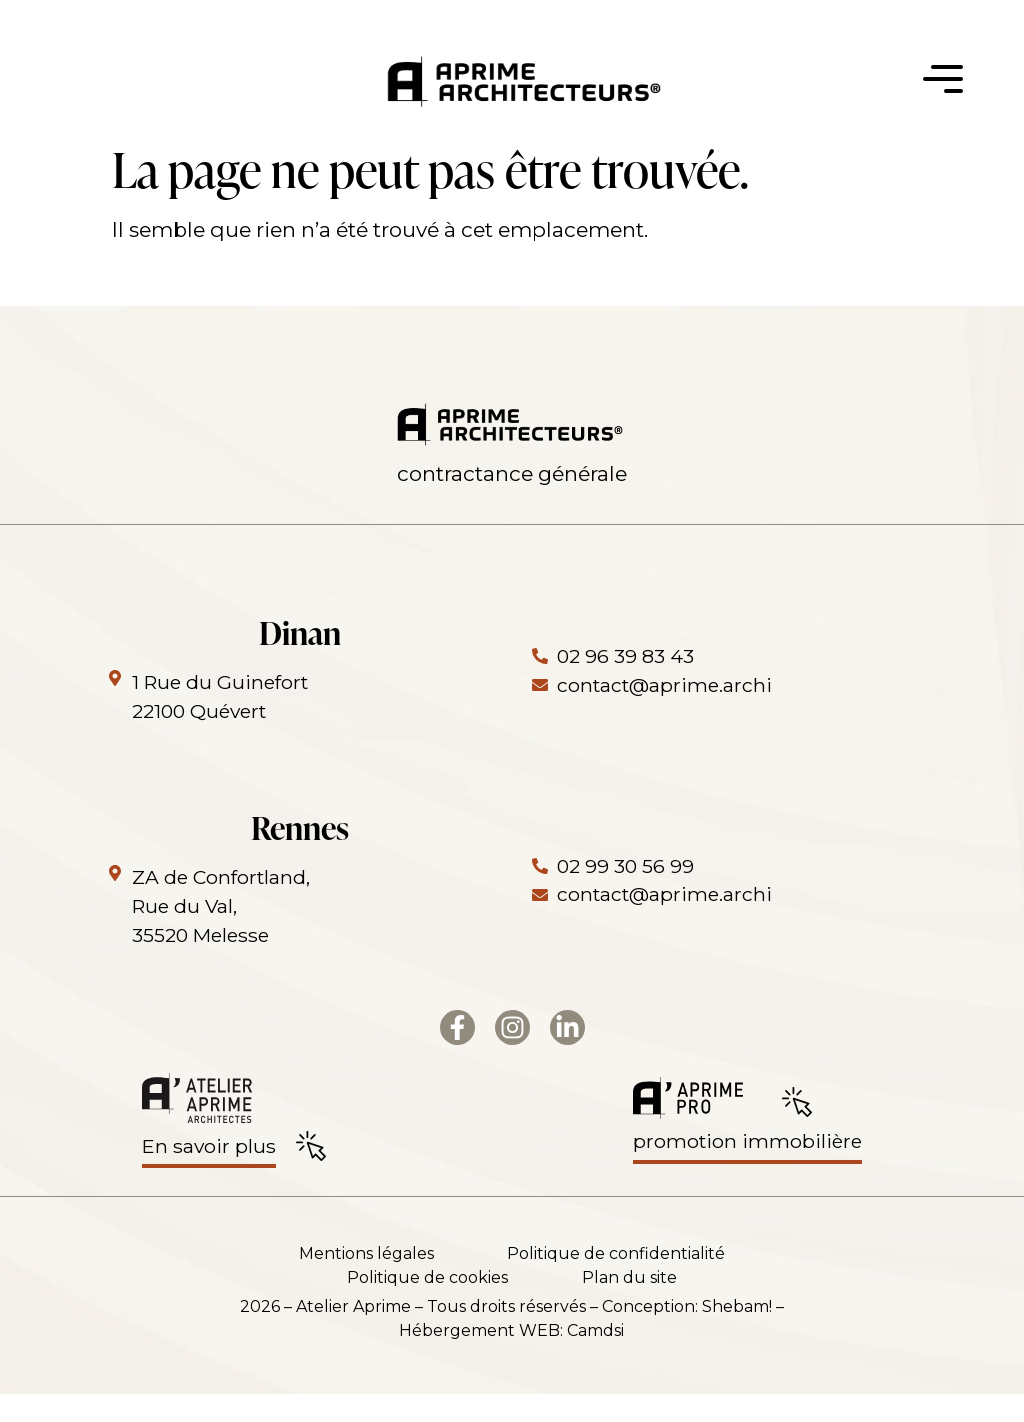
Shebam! (737, 1334)
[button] (943, 85)
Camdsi (595, 1358)
